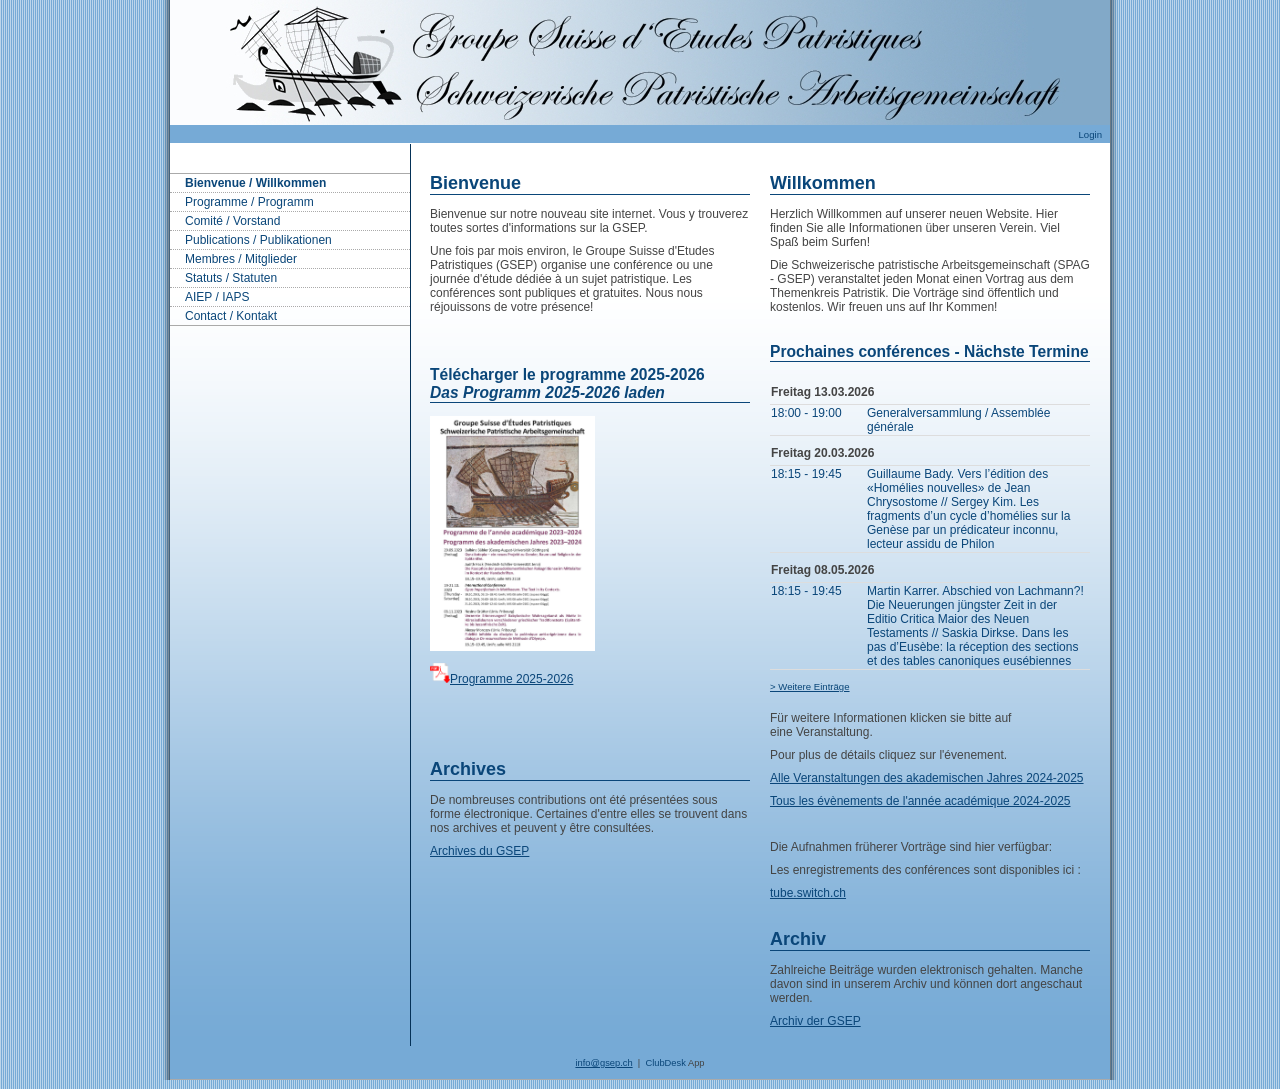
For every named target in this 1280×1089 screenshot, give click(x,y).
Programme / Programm (249, 202)
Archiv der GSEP (815, 1021)
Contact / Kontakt (231, 316)
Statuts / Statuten (231, 278)
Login (1090, 134)
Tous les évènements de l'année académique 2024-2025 (920, 801)
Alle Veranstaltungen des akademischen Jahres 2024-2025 (927, 778)
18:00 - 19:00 (806, 413)
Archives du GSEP (479, 851)
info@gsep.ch (603, 1063)
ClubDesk (665, 1063)
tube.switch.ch (808, 893)
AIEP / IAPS (217, 297)
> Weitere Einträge (810, 686)
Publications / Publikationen (258, 240)
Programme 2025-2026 (511, 679)
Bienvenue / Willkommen (255, 183)
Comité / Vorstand (232, 221)
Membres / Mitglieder (241, 259)
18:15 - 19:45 (806, 474)
